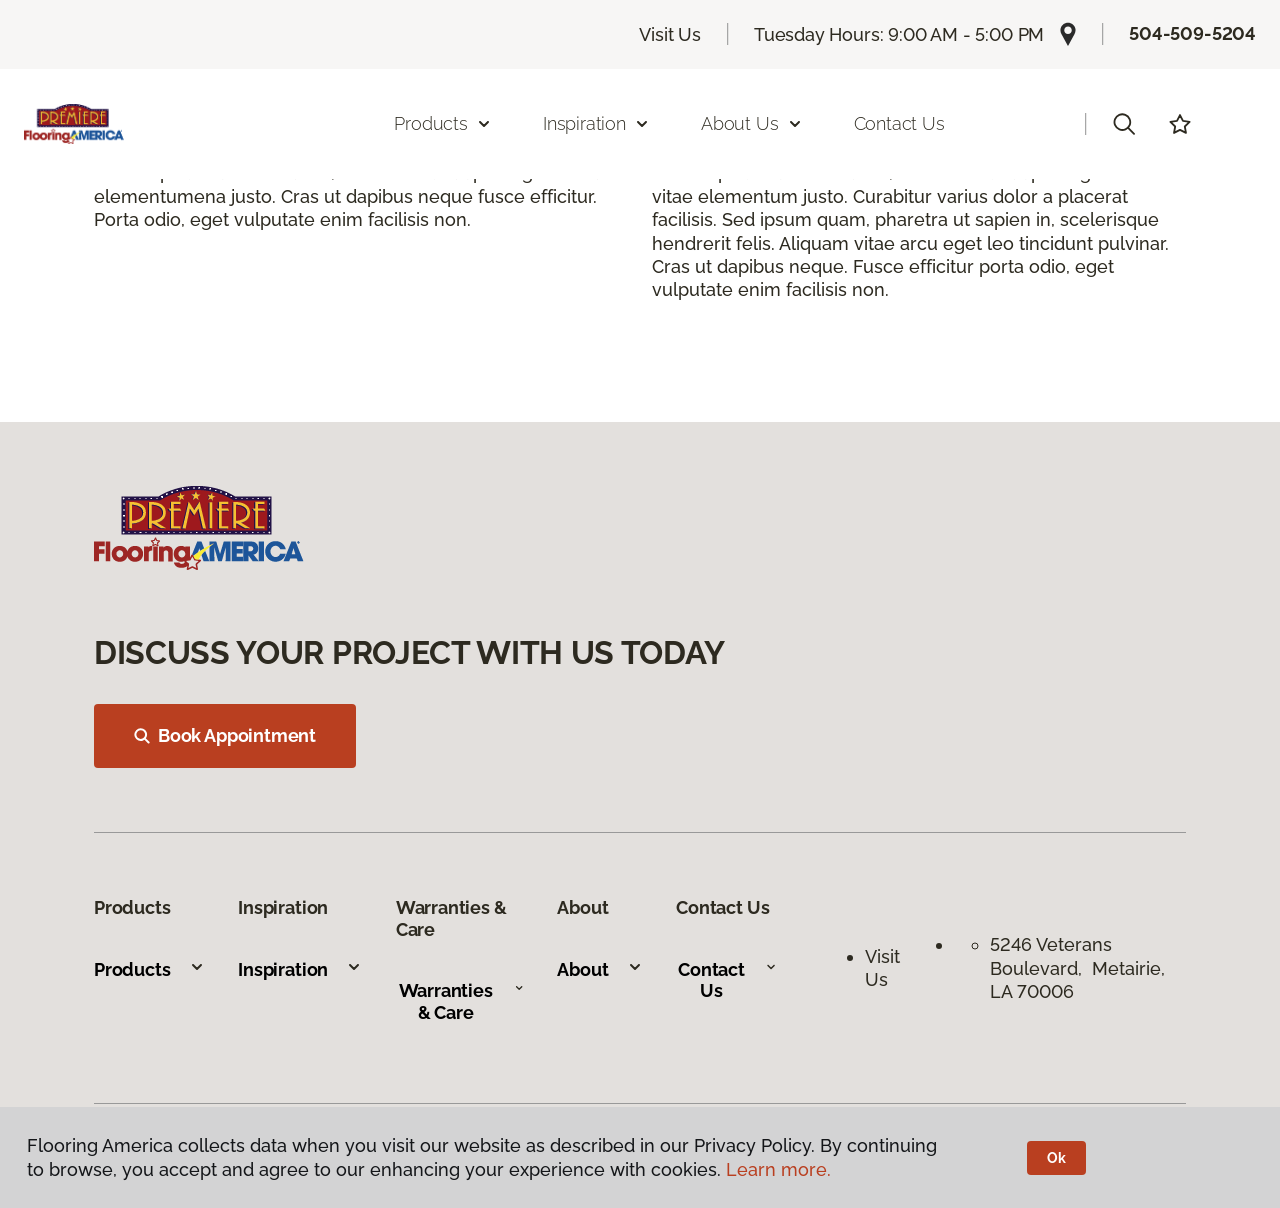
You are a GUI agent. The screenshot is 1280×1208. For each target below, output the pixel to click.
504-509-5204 (1192, 33)
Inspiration (300, 969)
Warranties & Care (461, 1001)
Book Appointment (225, 735)
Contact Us (899, 123)
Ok (1056, 1158)
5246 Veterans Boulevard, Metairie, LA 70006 (1077, 968)
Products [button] (443, 123)
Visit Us (670, 34)
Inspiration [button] (596, 123)
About (599, 969)
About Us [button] (752, 123)
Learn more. (778, 1169)
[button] (1124, 124)
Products (149, 969)
